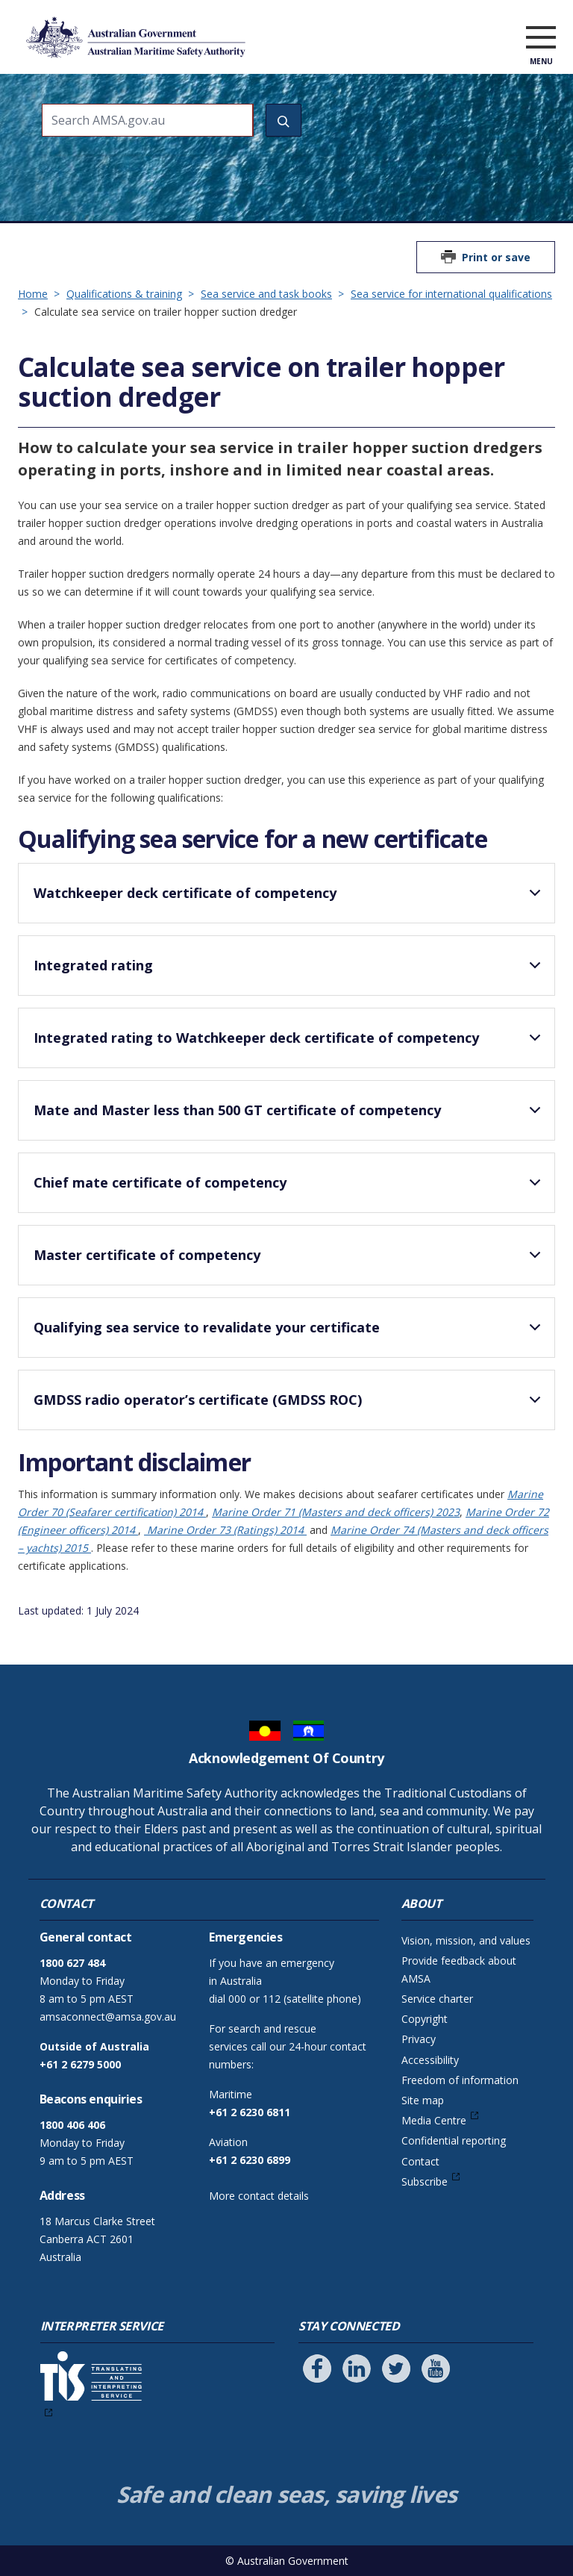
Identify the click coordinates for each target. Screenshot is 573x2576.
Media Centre (433, 2120)
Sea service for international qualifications (451, 294)
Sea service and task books (266, 294)
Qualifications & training (124, 294)
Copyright (424, 2019)
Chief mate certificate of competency (290, 1189)
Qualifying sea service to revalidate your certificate (290, 1334)
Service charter (437, 1999)
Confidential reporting (453, 2140)
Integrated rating (290, 972)
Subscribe (424, 2181)
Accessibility (430, 2060)
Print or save (496, 257)
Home (33, 294)
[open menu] (541, 40)
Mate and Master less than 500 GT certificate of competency (290, 1116)
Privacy (418, 2039)
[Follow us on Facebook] (317, 2368)
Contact (420, 2161)
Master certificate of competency (290, 1261)
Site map (422, 2100)
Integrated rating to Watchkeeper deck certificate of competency (290, 1044)
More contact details (259, 2196)
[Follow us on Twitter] (396, 2368)
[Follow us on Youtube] (436, 2368)
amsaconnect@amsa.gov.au (108, 2016)
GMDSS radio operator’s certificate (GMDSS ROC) (290, 1406)
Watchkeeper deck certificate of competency (290, 899)
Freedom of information (460, 2080)
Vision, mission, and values (465, 1940)
